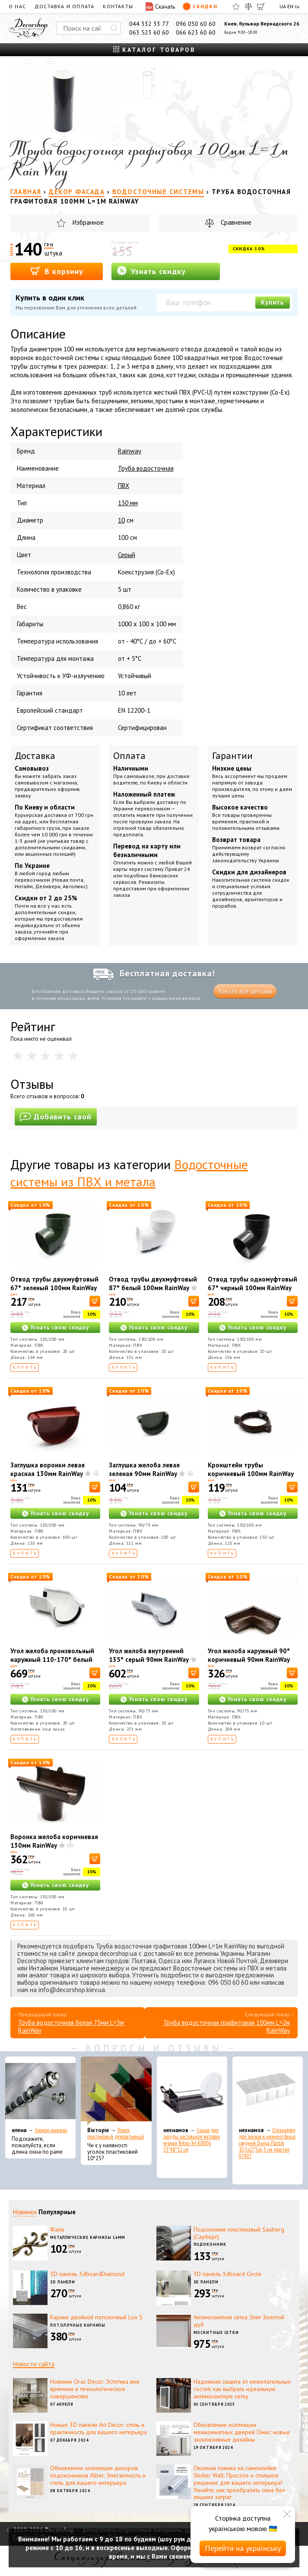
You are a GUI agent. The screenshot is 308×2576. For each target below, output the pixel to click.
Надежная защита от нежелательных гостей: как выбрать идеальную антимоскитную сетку (242, 2389)
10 (121, 520)
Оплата (129, 755)
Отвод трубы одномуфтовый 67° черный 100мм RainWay (252, 1283)
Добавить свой (56, 1117)
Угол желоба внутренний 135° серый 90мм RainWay (149, 1655)
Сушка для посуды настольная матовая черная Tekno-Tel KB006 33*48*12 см (191, 2139)
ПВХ (123, 485)
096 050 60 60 (196, 24)
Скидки (199, 6)
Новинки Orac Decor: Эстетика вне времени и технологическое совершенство (95, 2389)
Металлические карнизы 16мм (87, 2237)
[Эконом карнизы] (40, 2091)
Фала (57, 2229)
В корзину (56, 270)
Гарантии (232, 755)
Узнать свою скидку (59, 1327)
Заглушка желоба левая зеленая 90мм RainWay (144, 1469)
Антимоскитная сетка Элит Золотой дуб (239, 2320)
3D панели (62, 2282)
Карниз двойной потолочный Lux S (96, 2317)
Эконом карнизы (51, 2130)
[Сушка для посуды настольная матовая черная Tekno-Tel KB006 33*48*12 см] (192, 2091)
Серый (126, 555)
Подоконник (210, 2244)
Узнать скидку (151, 270)
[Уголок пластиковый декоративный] (116, 2091)
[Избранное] (236, 6)
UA (282, 6)
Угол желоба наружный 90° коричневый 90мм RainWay (249, 1655)
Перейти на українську (243, 2548)
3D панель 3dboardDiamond (87, 2274)
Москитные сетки (216, 2332)
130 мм (128, 503)
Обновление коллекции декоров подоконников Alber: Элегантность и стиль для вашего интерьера (98, 2475)
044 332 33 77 (149, 24)
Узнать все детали (245, 991)
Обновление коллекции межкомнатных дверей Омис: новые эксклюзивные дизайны (242, 2432)
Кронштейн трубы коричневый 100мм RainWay (251, 1469)
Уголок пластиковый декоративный (115, 2133)
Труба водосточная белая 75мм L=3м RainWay (71, 2026)
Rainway (129, 451)
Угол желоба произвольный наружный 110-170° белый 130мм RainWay (52, 1659)
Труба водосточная (146, 468)
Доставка (35, 755)
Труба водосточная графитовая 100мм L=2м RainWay (226, 2026)
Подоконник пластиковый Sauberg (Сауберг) (239, 2233)
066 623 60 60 (196, 32)
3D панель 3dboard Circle (227, 2274)
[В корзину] (94, 1301)
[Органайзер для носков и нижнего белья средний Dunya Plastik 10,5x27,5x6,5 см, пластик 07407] (267, 2091)
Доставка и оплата (64, 6)
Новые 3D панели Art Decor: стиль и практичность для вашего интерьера (98, 2428)
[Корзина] (261, 6)
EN (290, 6)
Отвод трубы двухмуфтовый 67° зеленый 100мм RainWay (54, 1283)
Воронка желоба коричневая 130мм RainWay (54, 1841)
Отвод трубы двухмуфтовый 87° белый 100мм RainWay (153, 1283)
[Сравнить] (248, 6)
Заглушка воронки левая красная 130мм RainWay (47, 1469)
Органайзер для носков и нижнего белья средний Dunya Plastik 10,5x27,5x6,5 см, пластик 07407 (267, 2143)
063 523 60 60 (149, 32)
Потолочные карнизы (77, 2325)
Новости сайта (33, 2364)
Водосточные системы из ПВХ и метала (129, 1173)
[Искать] (114, 28)
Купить (272, 302)
